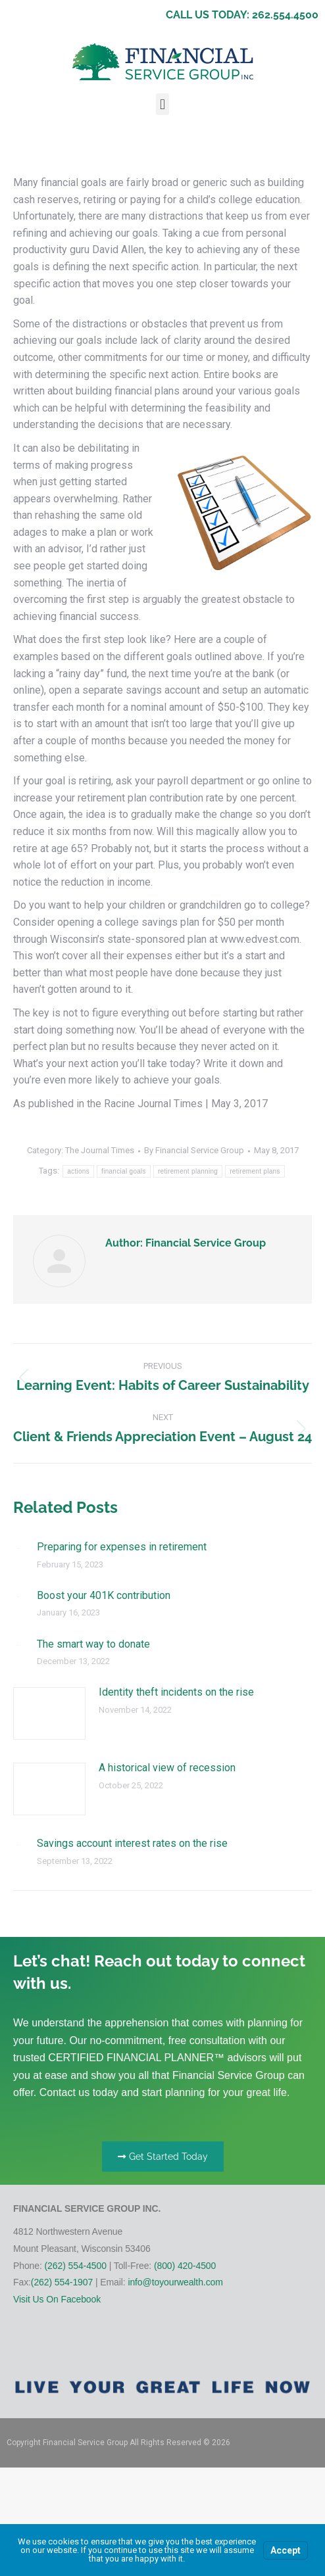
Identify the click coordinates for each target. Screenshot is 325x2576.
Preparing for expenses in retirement (122, 1546)
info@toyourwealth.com (175, 2282)
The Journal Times (99, 1150)
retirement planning (188, 1171)
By (194, 1150)
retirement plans (255, 1171)
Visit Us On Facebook (57, 2299)
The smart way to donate (93, 1644)
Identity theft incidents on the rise (176, 1692)
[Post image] (18, 1547)
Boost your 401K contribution (103, 1595)
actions (78, 1171)
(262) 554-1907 (62, 2282)
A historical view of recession (167, 1767)
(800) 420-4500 (185, 2265)
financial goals (123, 1171)
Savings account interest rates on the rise (132, 1843)
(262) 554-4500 (76, 2265)
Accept (285, 2550)
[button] (162, 104)
